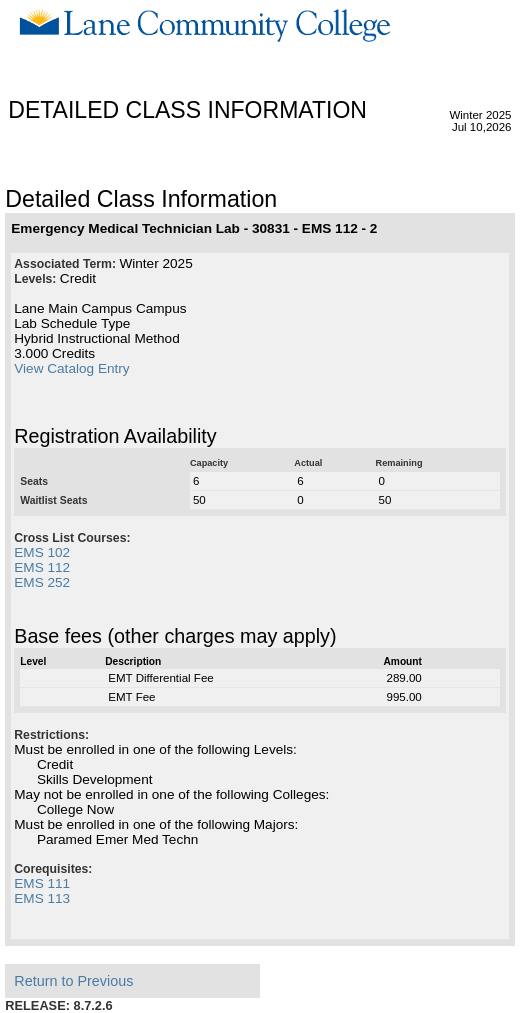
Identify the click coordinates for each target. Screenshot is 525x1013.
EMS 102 (42, 552)
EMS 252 (42, 582)
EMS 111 (42, 883)
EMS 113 (42, 898)
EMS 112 (42, 567)
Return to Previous (73, 981)
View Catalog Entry (71, 368)
